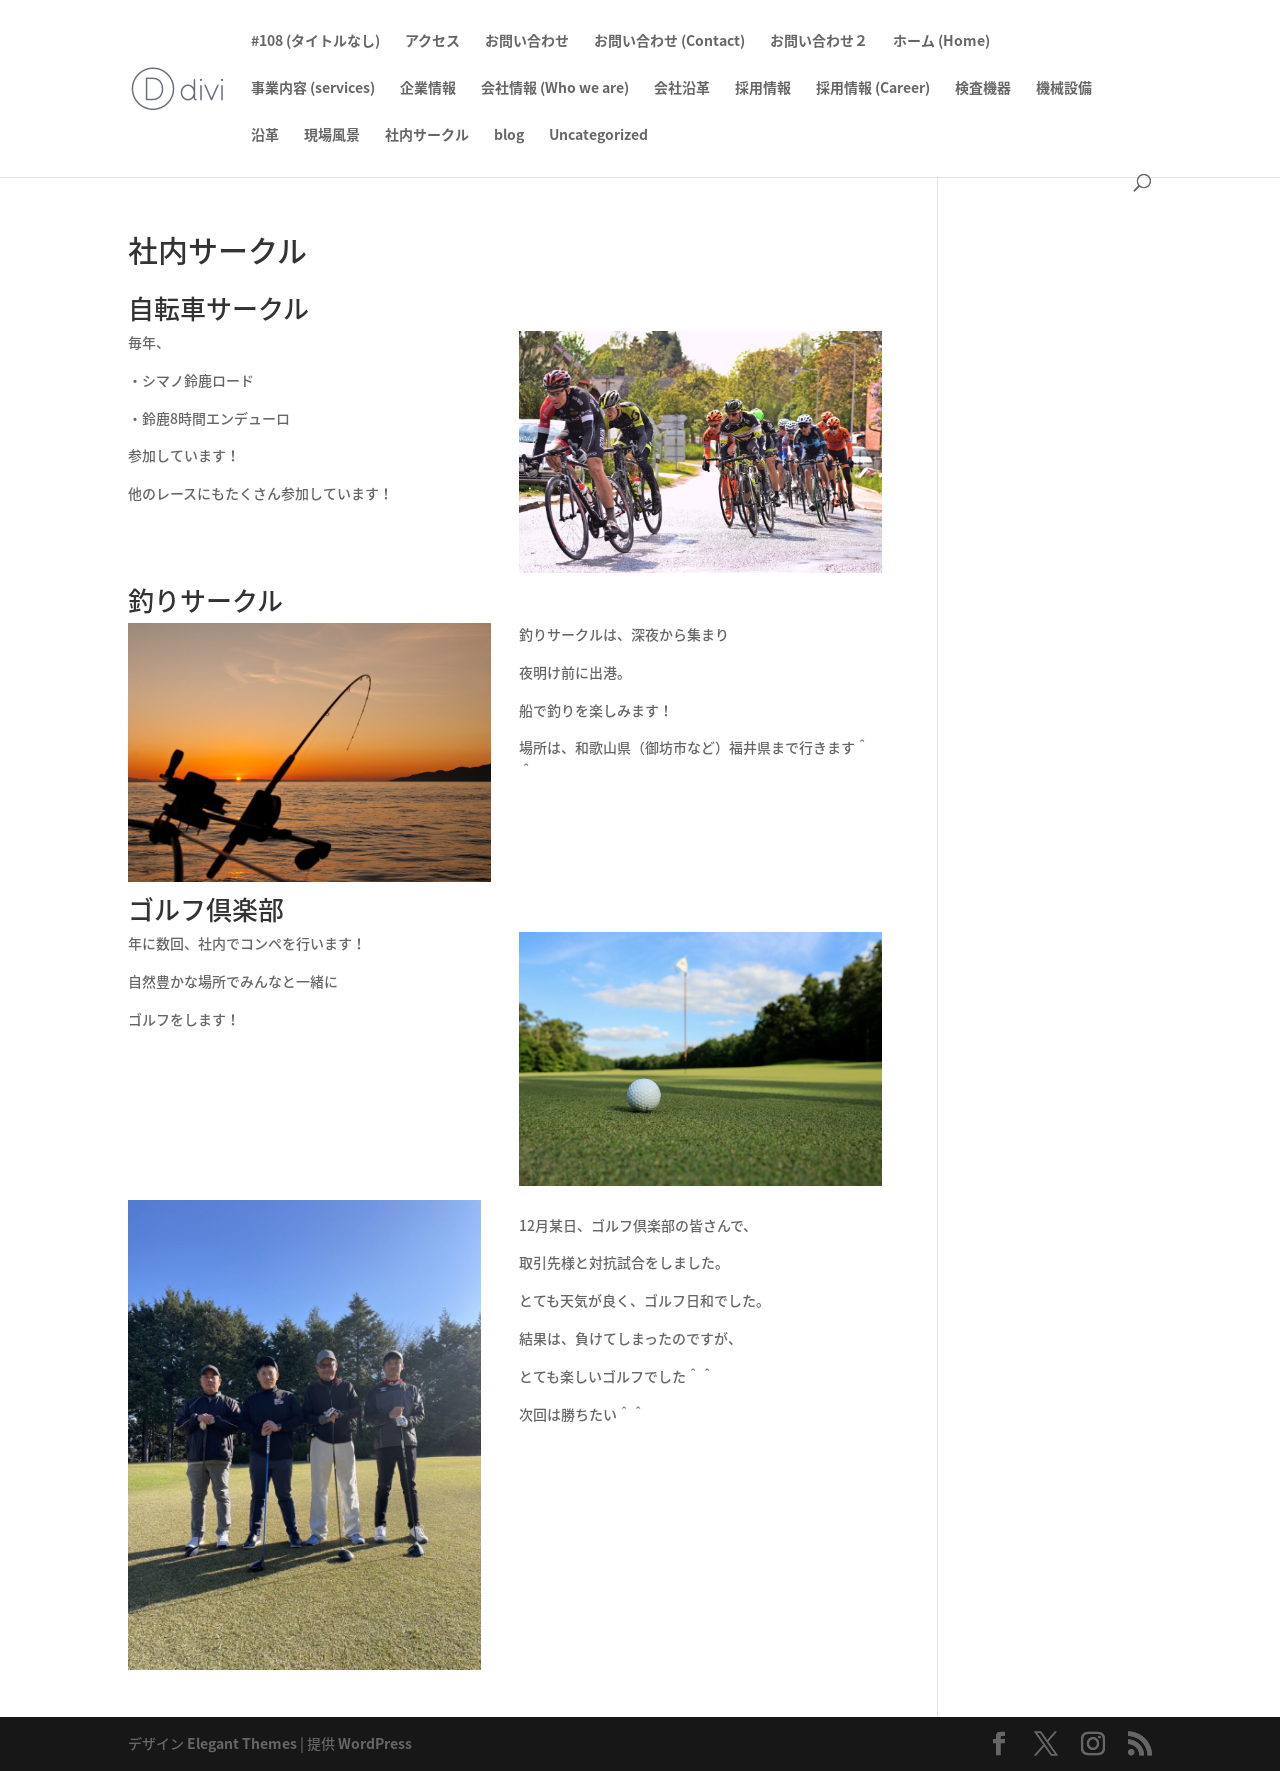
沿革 (265, 135)
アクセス (432, 41)
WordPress (375, 1743)
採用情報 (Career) (873, 88)
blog (509, 135)
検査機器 (983, 88)
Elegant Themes (242, 1743)
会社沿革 (682, 88)
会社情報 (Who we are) (555, 88)
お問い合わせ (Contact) (669, 41)
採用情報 (763, 88)
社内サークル (427, 135)
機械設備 (1064, 88)
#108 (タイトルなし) (315, 41)
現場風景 (332, 135)
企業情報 (428, 88)
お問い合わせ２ (819, 41)
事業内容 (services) (313, 88)
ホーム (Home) (941, 41)
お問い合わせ (527, 41)
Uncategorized (598, 135)
